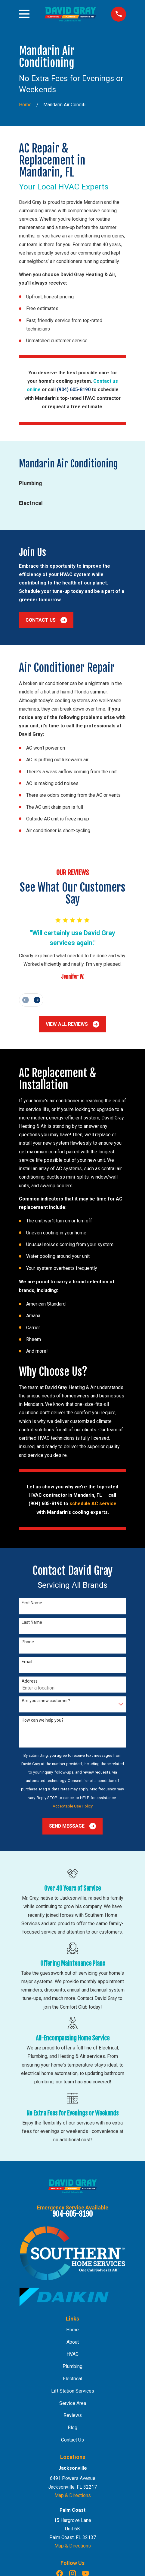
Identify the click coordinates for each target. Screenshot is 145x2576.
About (72, 2342)
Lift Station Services (72, 2391)
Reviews (72, 2415)
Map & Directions (72, 2495)
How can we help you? (42, 1720)
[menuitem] (72, 483)
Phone (28, 1641)
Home (72, 2330)
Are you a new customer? (46, 1700)
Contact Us (46, 620)
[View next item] (37, 1000)
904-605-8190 (72, 2213)
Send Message (72, 1826)
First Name (32, 1602)
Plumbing (72, 2366)
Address (30, 1681)
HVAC (72, 2354)
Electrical (72, 2378)
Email (27, 1661)
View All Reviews (72, 1024)
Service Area (72, 2403)
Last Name (32, 1622)
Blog (72, 2427)
